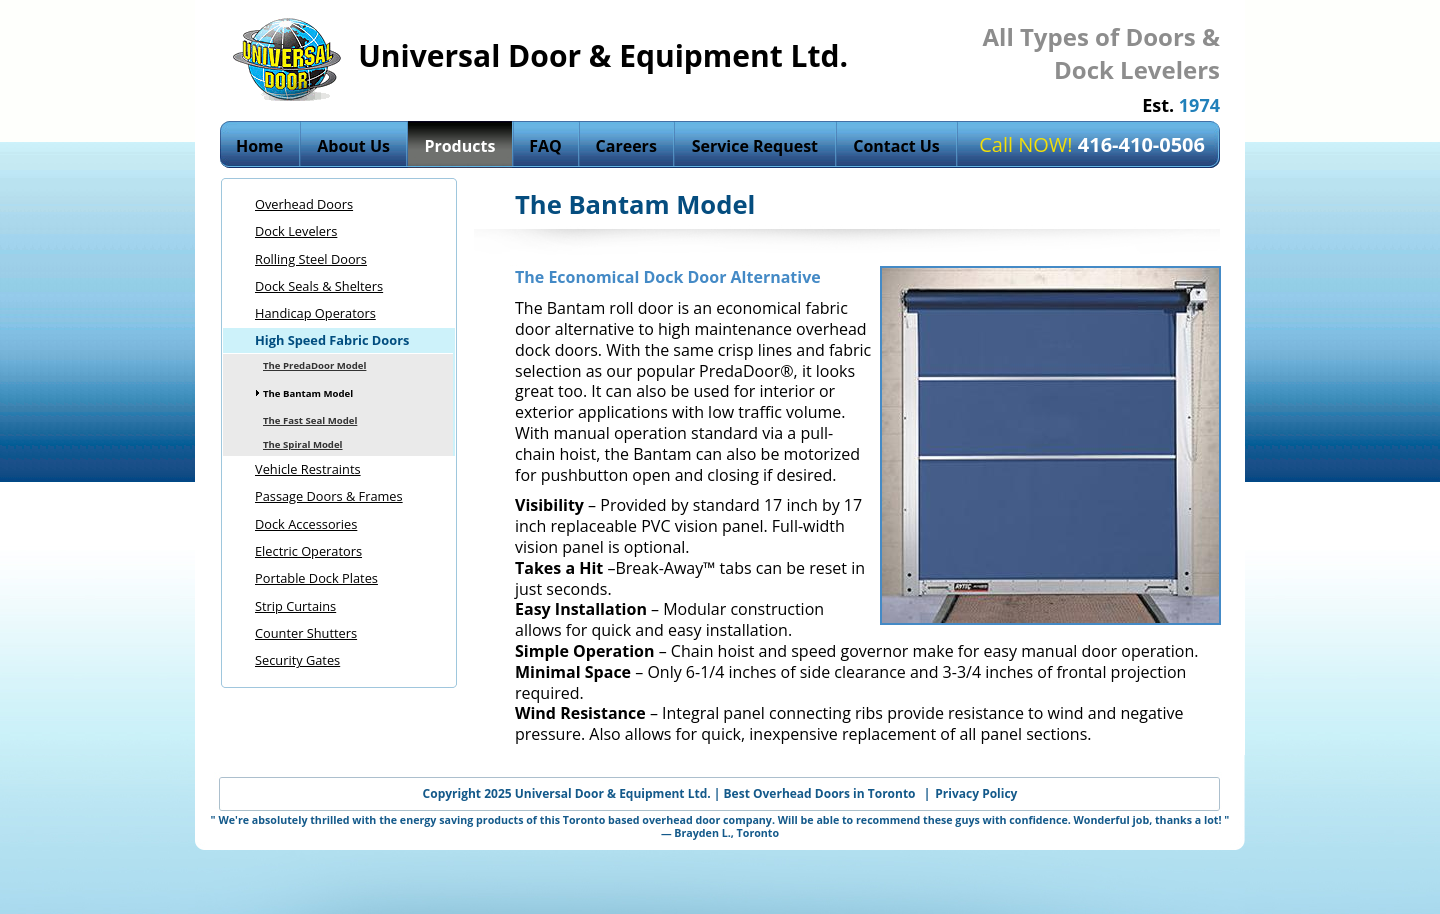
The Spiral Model (303, 444)
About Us (353, 146)
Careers (626, 146)
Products (459, 146)
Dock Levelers (296, 231)
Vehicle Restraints (308, 469)
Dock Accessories (306, 524)
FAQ (545, 146)
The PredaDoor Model (314, 365)
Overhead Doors (304, 204)
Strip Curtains (295, 606)
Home (259, 146)
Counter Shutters (306, 633)
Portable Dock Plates (316, 578)
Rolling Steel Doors (311, 259)
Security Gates (297, 660)
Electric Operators (308, 551)
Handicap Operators (315, 313)
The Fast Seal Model (310, 420)
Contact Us (896, 146)
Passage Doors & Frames (329, 496)
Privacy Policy (976, 793)
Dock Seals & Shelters (319, 286)
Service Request (755, 146)
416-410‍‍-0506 (1141, 144)
